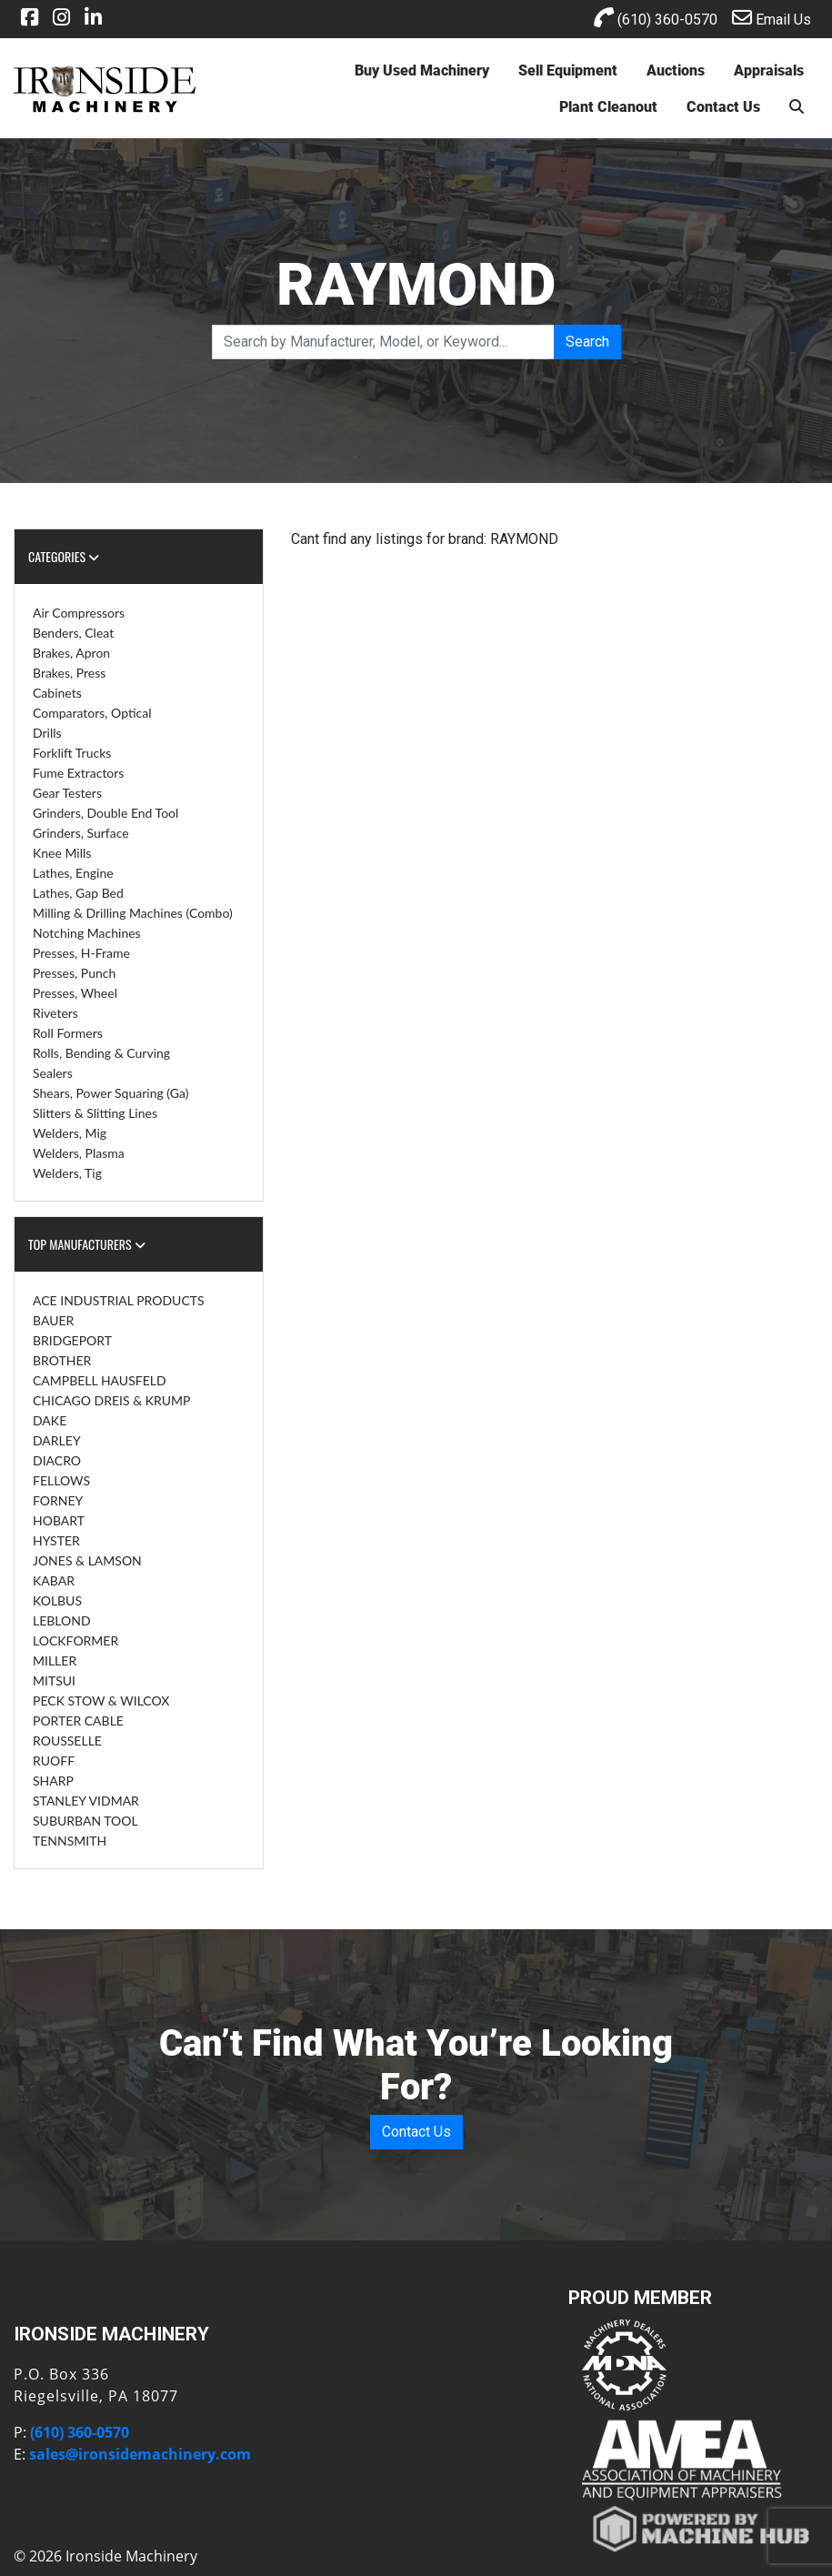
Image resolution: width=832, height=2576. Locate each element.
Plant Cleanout (608, 106)
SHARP (53, 1780)
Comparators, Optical (92, 712)
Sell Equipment (567, 69)
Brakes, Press (69, 672)
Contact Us (723, 106)
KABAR (54, 1580)
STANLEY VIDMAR (86, 1800)
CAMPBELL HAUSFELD (99, 1380)
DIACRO (57, 1460)
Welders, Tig (67, 1173)
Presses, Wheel (75, 993)
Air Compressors (79, 612)
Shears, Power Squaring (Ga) (110, 1093)
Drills (47, 732)
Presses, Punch (74, 973)
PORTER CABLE (78, 1720)
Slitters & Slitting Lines (95, 1113)
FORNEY (58, 1500)
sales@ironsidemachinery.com (140, 2454)
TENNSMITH (69, 1840)
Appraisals (769, 69)
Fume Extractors (78, 772)
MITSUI (54, 1680)
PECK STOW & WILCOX (101, 1700)
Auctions (676, 69)
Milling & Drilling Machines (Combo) (133, 913)
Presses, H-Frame (81, 953)
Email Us (771, 17)
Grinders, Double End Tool (105, 812)
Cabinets (57, 692)
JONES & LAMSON (87, 1560)
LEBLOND (62, 1620)
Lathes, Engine (73, 872)
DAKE (49, 1420)
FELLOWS (61, 1480)
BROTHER (62, 1360)
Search (587, 341)
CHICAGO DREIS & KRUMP (111, 1400)
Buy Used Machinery (422, 69)
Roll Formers (68, 1033)
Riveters (55, 1013)
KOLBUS (57, 1600)
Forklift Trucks (72, 752)
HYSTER (56, 1540)
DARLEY (57, 1440)
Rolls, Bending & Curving (101, 1053)
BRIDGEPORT (72, 1340)
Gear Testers (67, 792)
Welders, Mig (69, 1133)
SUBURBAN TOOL (85, 1820)
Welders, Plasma (79, 1153)
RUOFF (54, 1760)
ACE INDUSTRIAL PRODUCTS (119, 1300)
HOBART (59, 1520)
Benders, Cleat (73, 632)
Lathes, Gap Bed (78, 893)
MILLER (54, 1660)
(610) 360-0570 (655, 17)
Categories (63, 556)
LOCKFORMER (75, 1640)
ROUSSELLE (67, 1740)
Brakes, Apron (71, 652)
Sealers (53, 1073)
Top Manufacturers (86, 1243)
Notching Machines (87, 933)
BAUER (53, 1320)
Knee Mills (62, 852)
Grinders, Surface (81, 832)
